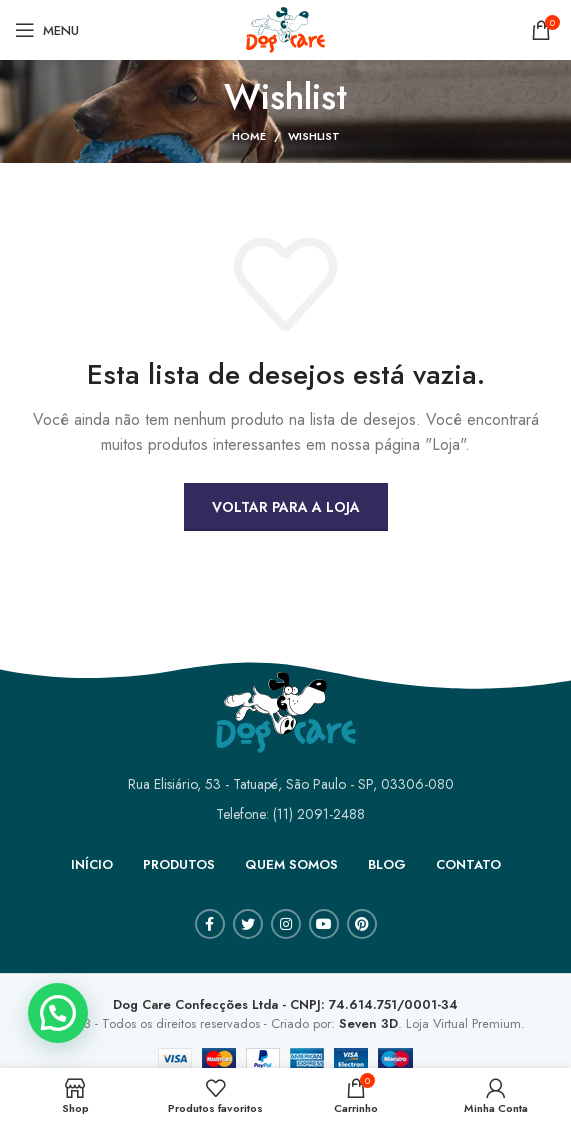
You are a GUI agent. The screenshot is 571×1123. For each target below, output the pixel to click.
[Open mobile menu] (47, 30)
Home (249, 136)
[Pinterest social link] (362, 924)
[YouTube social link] (324, 924)
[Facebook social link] (210, 924)
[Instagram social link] (286, 924)
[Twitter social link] (248, 924)
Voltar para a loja (286, 507)
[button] (58, 1013)
